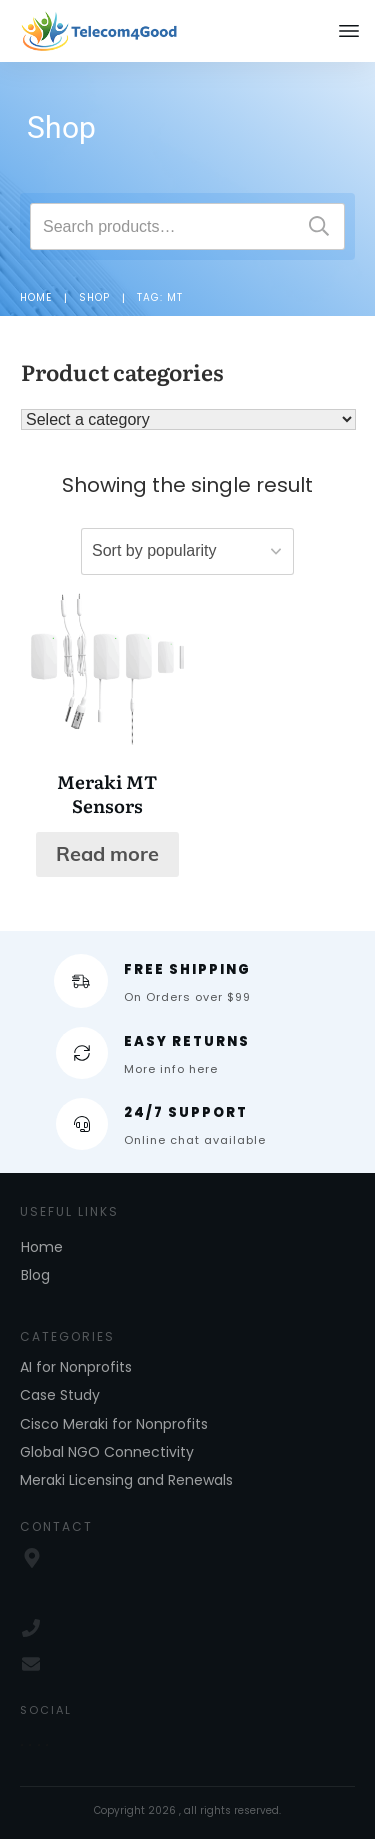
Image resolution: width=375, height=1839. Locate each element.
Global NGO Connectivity (107, 1452)
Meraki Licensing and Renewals (126, 1480)
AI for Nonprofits (76, 1367)
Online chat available (195, 1140)
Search (319, 226)
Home (42, 1247)
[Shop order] (187, 551)
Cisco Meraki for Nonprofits (114, 1424)
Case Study (60, 1395)
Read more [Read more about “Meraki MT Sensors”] (107, 853)
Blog (35, 1275)
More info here (171, 1069)
